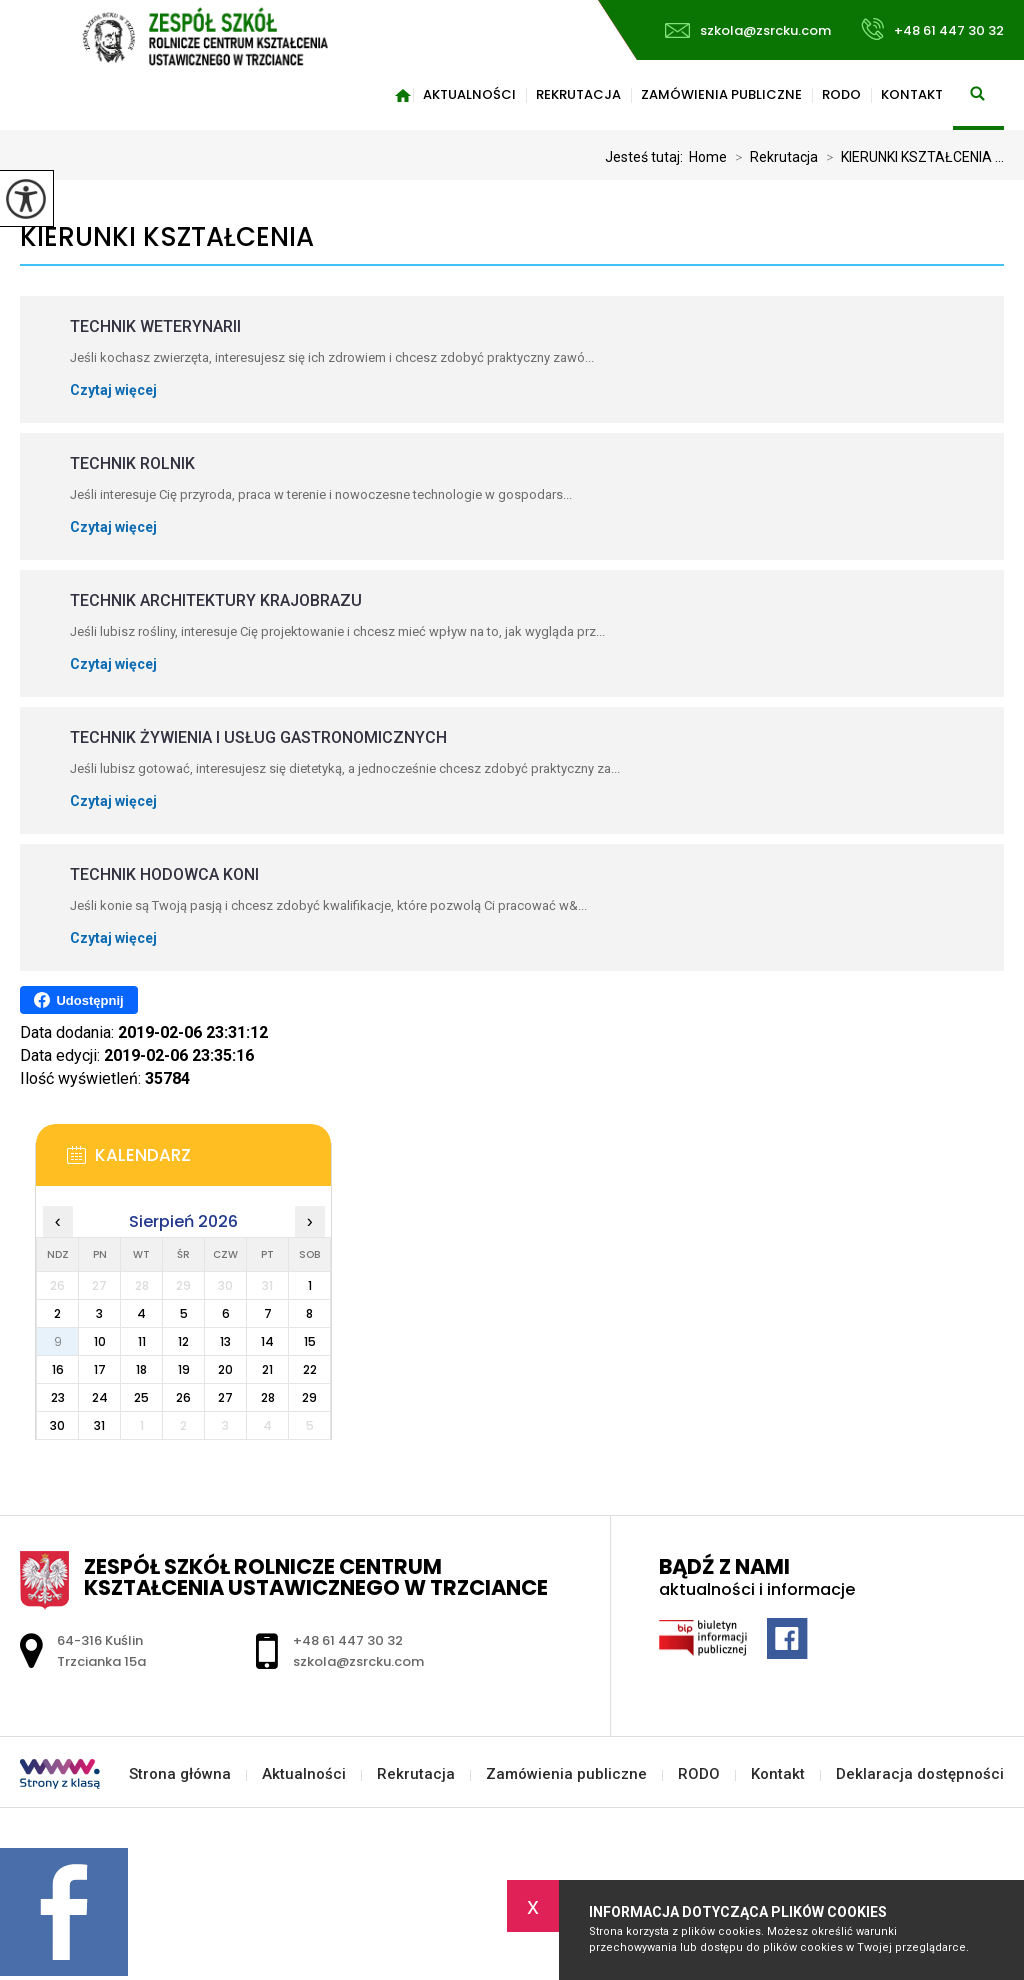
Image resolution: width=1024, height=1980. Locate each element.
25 (141, 1397)
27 (225, 1397)
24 (100, 1397)
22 (310, 1369)
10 (100, 1341)
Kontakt (912, 94)
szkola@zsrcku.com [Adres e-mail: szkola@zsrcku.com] (358, 1661)
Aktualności (469, 94)
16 (58, 1369)
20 (225, 1369)
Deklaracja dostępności (920, 1774)
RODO (841, 94)
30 (57, 1425)
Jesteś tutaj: (647, 157)
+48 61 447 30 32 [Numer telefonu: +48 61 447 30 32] (348, 1640)
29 (309, 1397)
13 (225, 1341)
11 (142, 1341)
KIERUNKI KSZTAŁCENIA (167, 237)
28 (268, 1397)
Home (708, 157)
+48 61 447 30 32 (932, 29)
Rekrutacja (578, 94)
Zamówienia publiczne (721, 94)
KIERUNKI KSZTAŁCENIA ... (911, 157)
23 (58, 1397)
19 (184, 1369)
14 (267, 1341)
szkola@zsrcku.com (748, 30)
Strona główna (403, 95)
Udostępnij (78, 1000)
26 (183, 1397)
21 (267, 1369)
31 (99, 1425)
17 (100, 1369)
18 (141, 1369)
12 (183, 1341)
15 (310, 1341)
